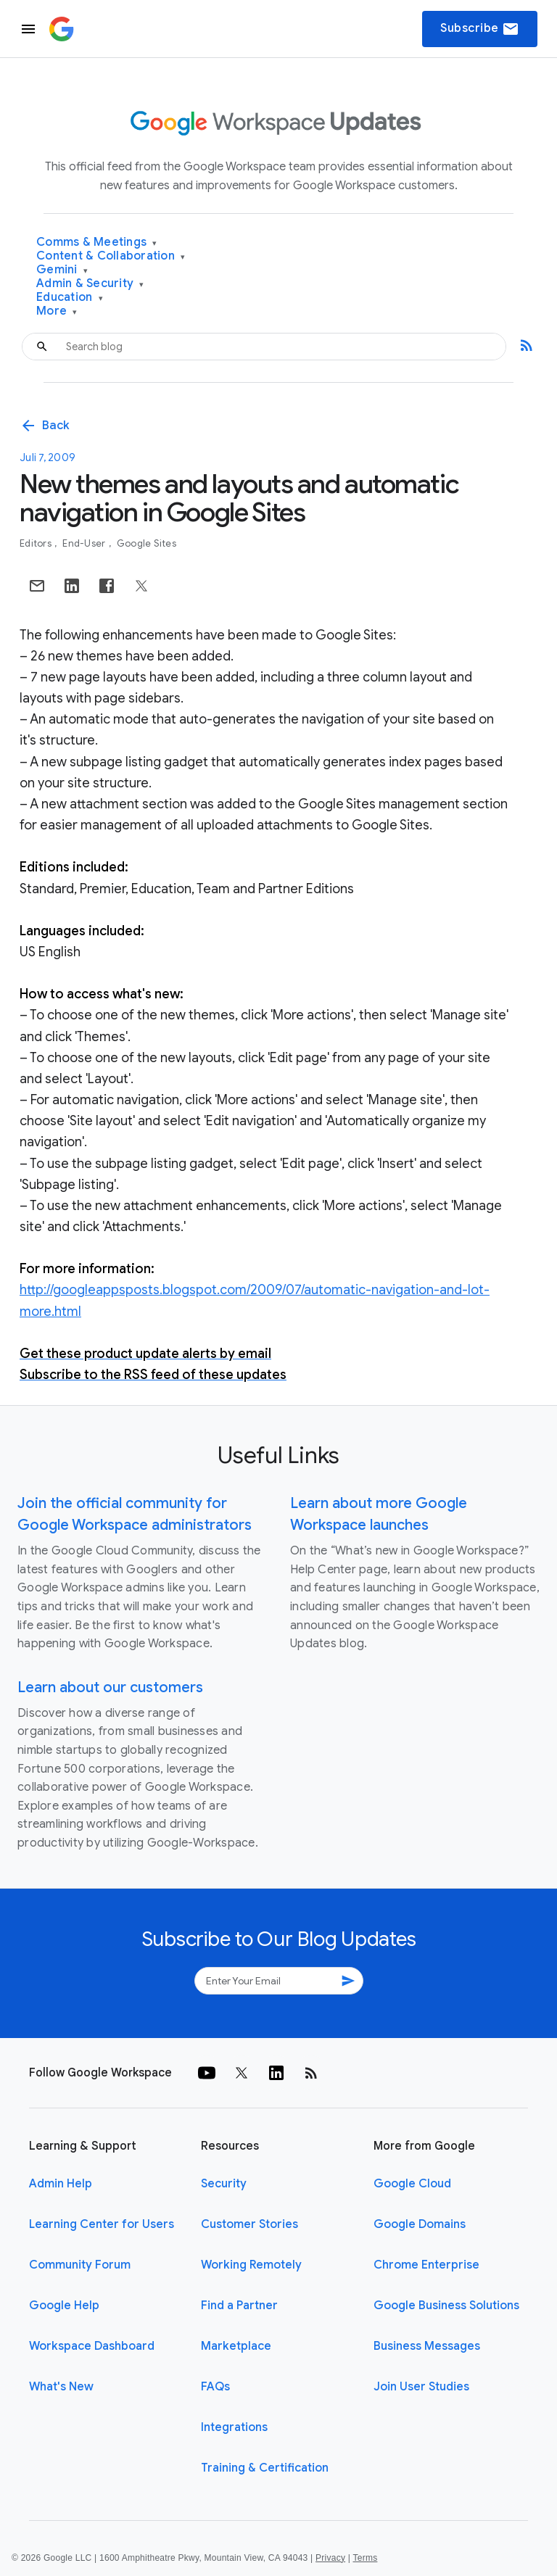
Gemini (62, 270)
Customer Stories (249, 2224)
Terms (364, 2558)
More (57, 311)
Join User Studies (421, 2387)
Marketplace (236, 2346)
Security (224, 2184)
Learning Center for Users (101, 2224)
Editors (37, 543)
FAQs (215, 2387)
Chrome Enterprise (426, 2265)
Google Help (64, 2305)
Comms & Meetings (96, 242)
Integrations (234, 2427)
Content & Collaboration (110, 256)
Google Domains (420, 2224)
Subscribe (479, 29)
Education (69, 298)
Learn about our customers (110, 1687)
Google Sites (146, 543)
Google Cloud (412, 2184)
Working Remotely (251, 2265)
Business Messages (427, 2346)
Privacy (330, 2558)
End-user (84, 543)
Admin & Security (90, 284)
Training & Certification (265, 2468)
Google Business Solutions (446, 2305)
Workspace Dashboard (91, 2346)
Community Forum (80, 2265)
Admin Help (60, 2184)
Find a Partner (239, 2305)
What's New (61, 2387)
